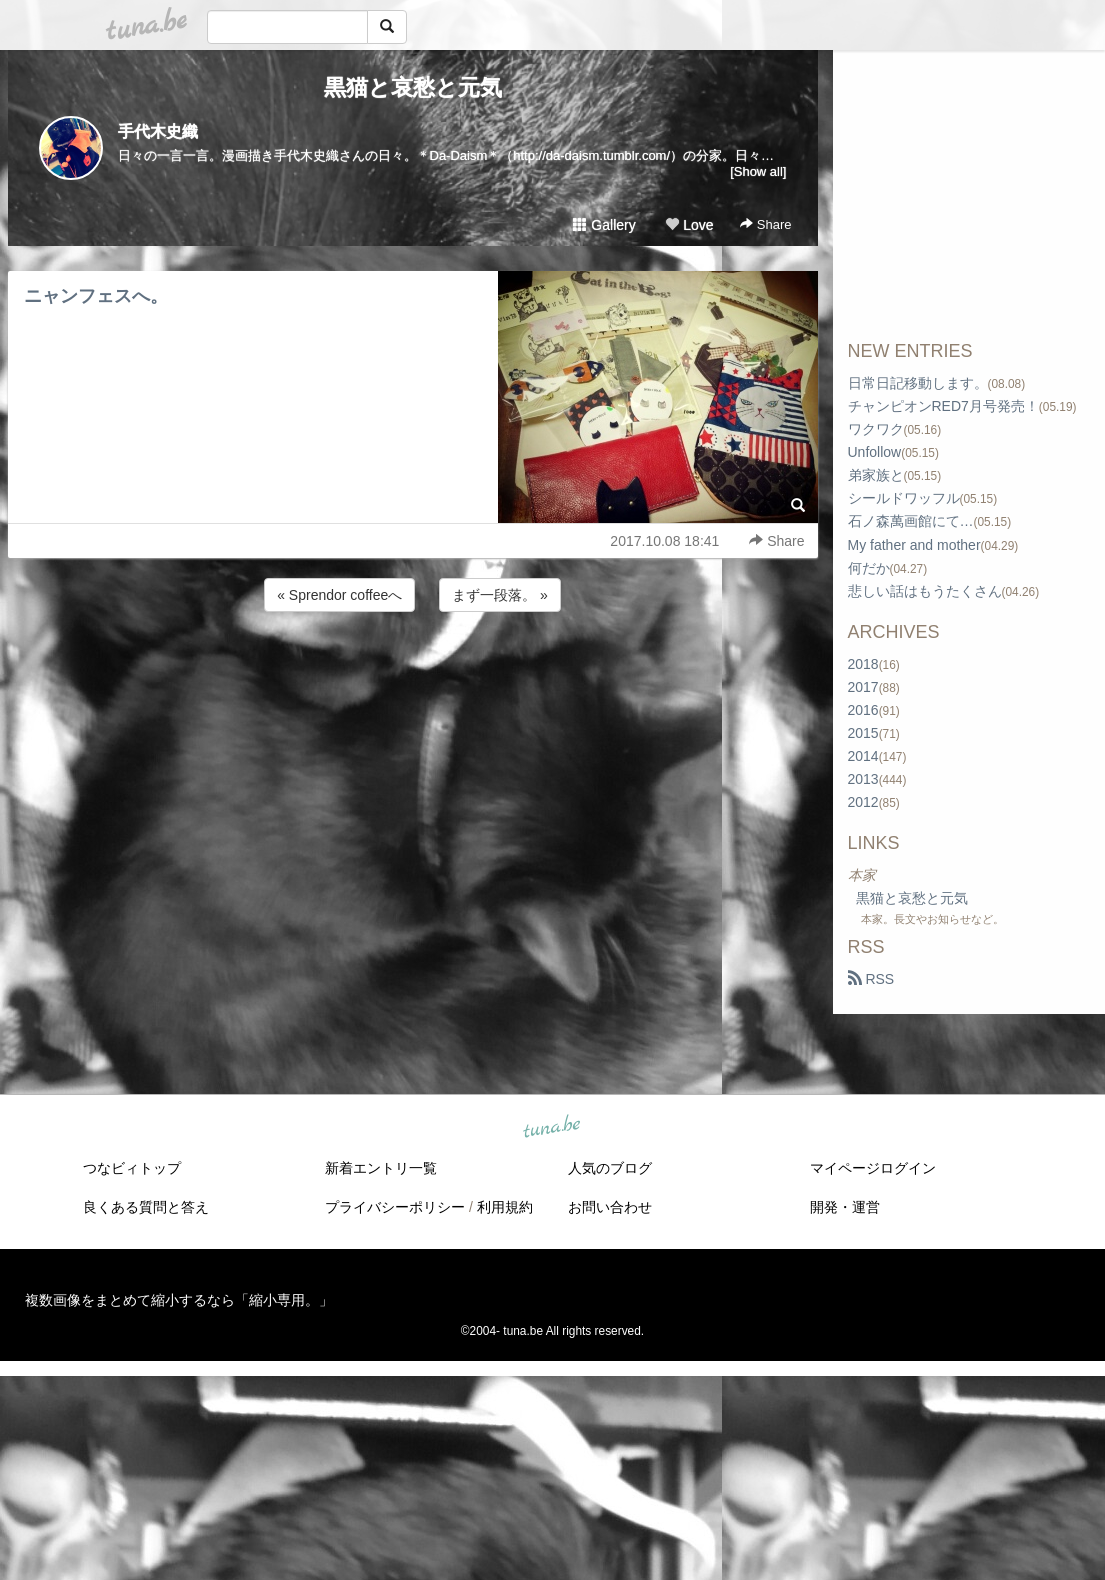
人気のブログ (610, 1168)
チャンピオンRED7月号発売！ (943, 406)
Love (689, 225)
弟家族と (876, 475)
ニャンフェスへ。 (96, 296)
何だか (869, 568)
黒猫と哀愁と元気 (413, 87)
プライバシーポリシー (395, 1207)
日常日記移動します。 (918, 383)
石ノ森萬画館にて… (911, 521)
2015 (863, 733)
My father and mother (914, 545)
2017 (863, 687)
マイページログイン (873, 1168)
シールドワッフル (904, 498)
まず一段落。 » (500, 595)
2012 (863, 802)
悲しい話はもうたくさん (925, 591)
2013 (863, 779)
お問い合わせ (610, 1207)
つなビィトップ (132, 1168)
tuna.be (552, 1128)
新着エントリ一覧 (381, 1168)
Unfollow (875, 452)
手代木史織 (158, 131)
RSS (871, 979)
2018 (863, 664)
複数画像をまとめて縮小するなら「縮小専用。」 (179, 1300)
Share (765, 224)
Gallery (604, 225)
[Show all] (758, 171)
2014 (863, 756)
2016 (863, 710)
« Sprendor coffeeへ (339, 595)
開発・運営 (845, 1207)
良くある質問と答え (146, 1207)
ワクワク (876, 429)
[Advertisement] (413, 670)
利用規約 (505, 1207)
